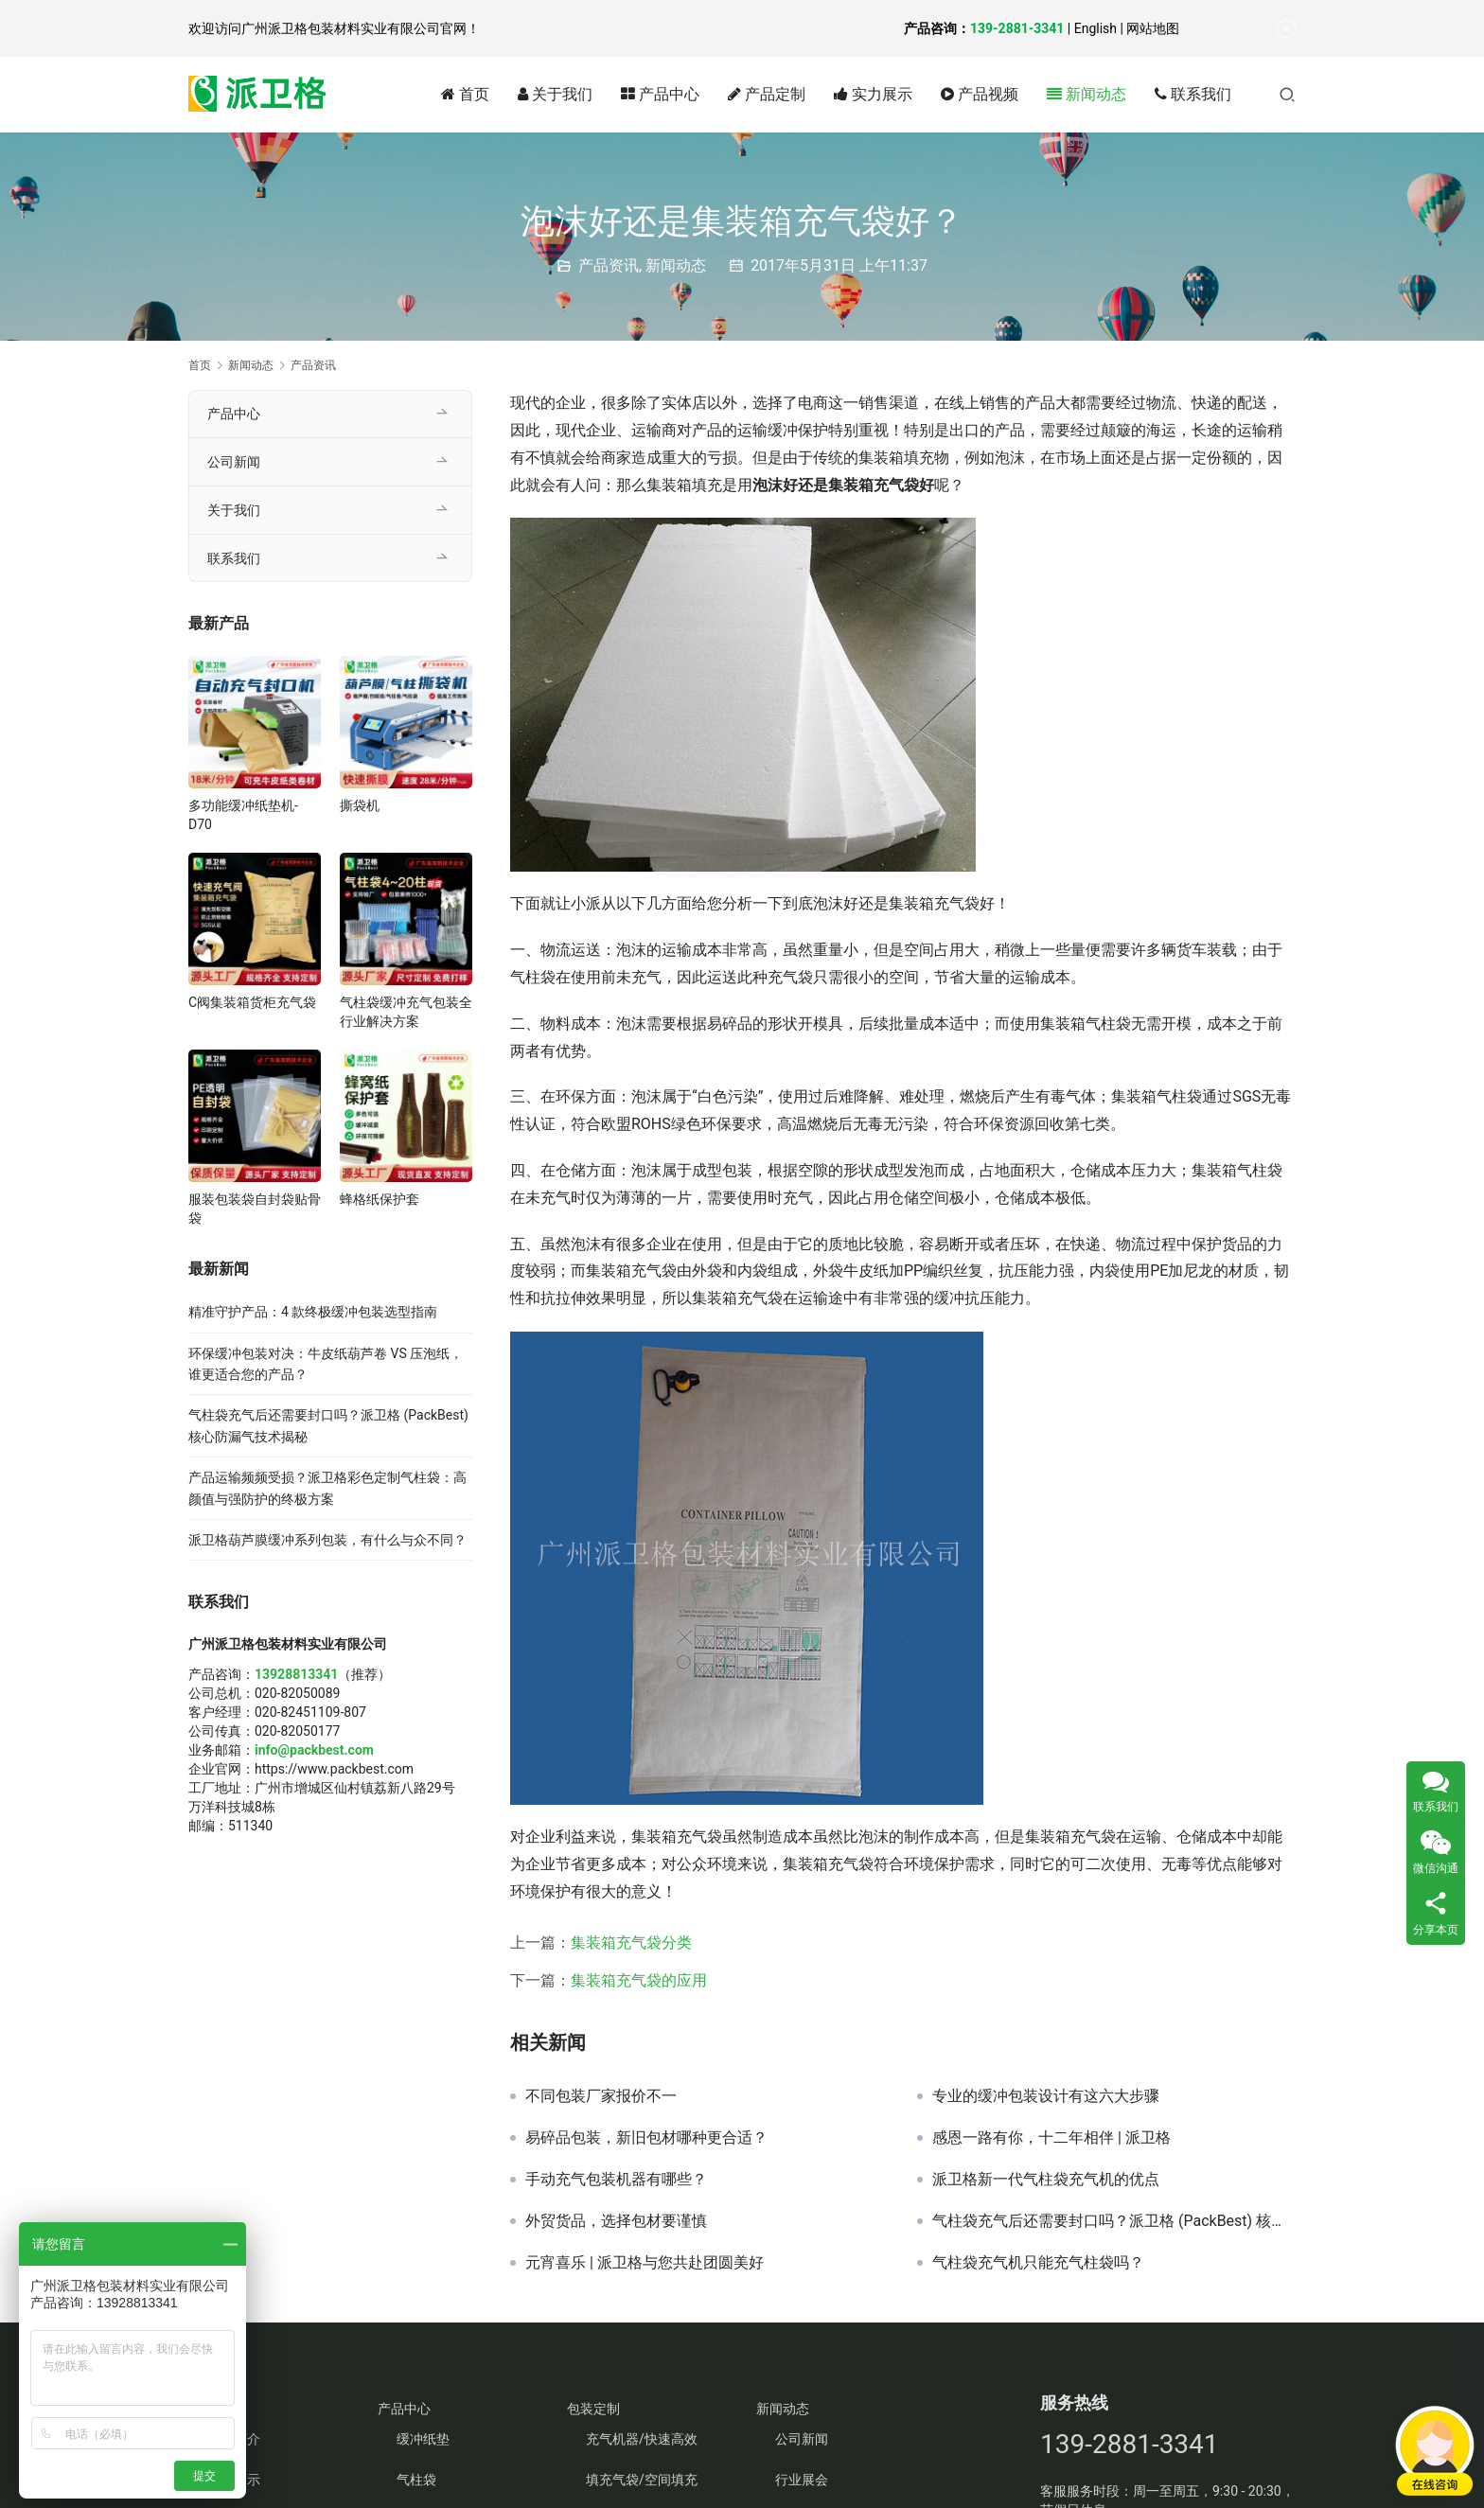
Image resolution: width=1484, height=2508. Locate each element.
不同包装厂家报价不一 (601, 2096)
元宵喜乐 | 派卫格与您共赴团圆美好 (644, 2262)
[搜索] (1287, 94)
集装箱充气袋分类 (631, 1943)
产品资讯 (608, 265)
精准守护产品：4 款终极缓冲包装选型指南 (312, 1311)
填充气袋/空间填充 (642, 2479)
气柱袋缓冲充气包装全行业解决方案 (406, 1012)
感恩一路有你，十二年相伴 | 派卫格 (1051, 2137)
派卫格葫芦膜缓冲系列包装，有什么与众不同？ (327, 1539)
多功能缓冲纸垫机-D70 (243, 815)
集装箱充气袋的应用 (639, 1980)
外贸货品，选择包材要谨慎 (616, 2221)
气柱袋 (416, 2479)
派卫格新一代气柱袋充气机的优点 (1045, 2179)
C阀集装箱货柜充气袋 (252, 1002)
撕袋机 (360, 805)
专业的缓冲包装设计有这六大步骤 (1045, 2096)
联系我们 (1193, 94)
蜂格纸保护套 (379, 1199)
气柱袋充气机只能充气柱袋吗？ (1038, 2262)
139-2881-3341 (1017, 28)
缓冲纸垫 (423, 2438)
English (1095, 28)
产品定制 (766, 94)
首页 (465, 94)
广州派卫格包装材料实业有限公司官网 (354, 28)
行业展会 (801, 2479)
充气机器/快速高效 (642, 2438)
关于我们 (555, 94)
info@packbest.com (314, 1749)
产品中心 (660, 94)
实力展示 (873, 94)
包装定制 (593, 2408)
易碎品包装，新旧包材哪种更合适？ (646, 2137)
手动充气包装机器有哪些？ (616, 2179)
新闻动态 (1086, 94)
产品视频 (979, 94)
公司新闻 (233, 461)
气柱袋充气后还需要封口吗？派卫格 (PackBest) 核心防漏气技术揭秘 (1114, 2221)
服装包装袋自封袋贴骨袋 (254, 1209)
